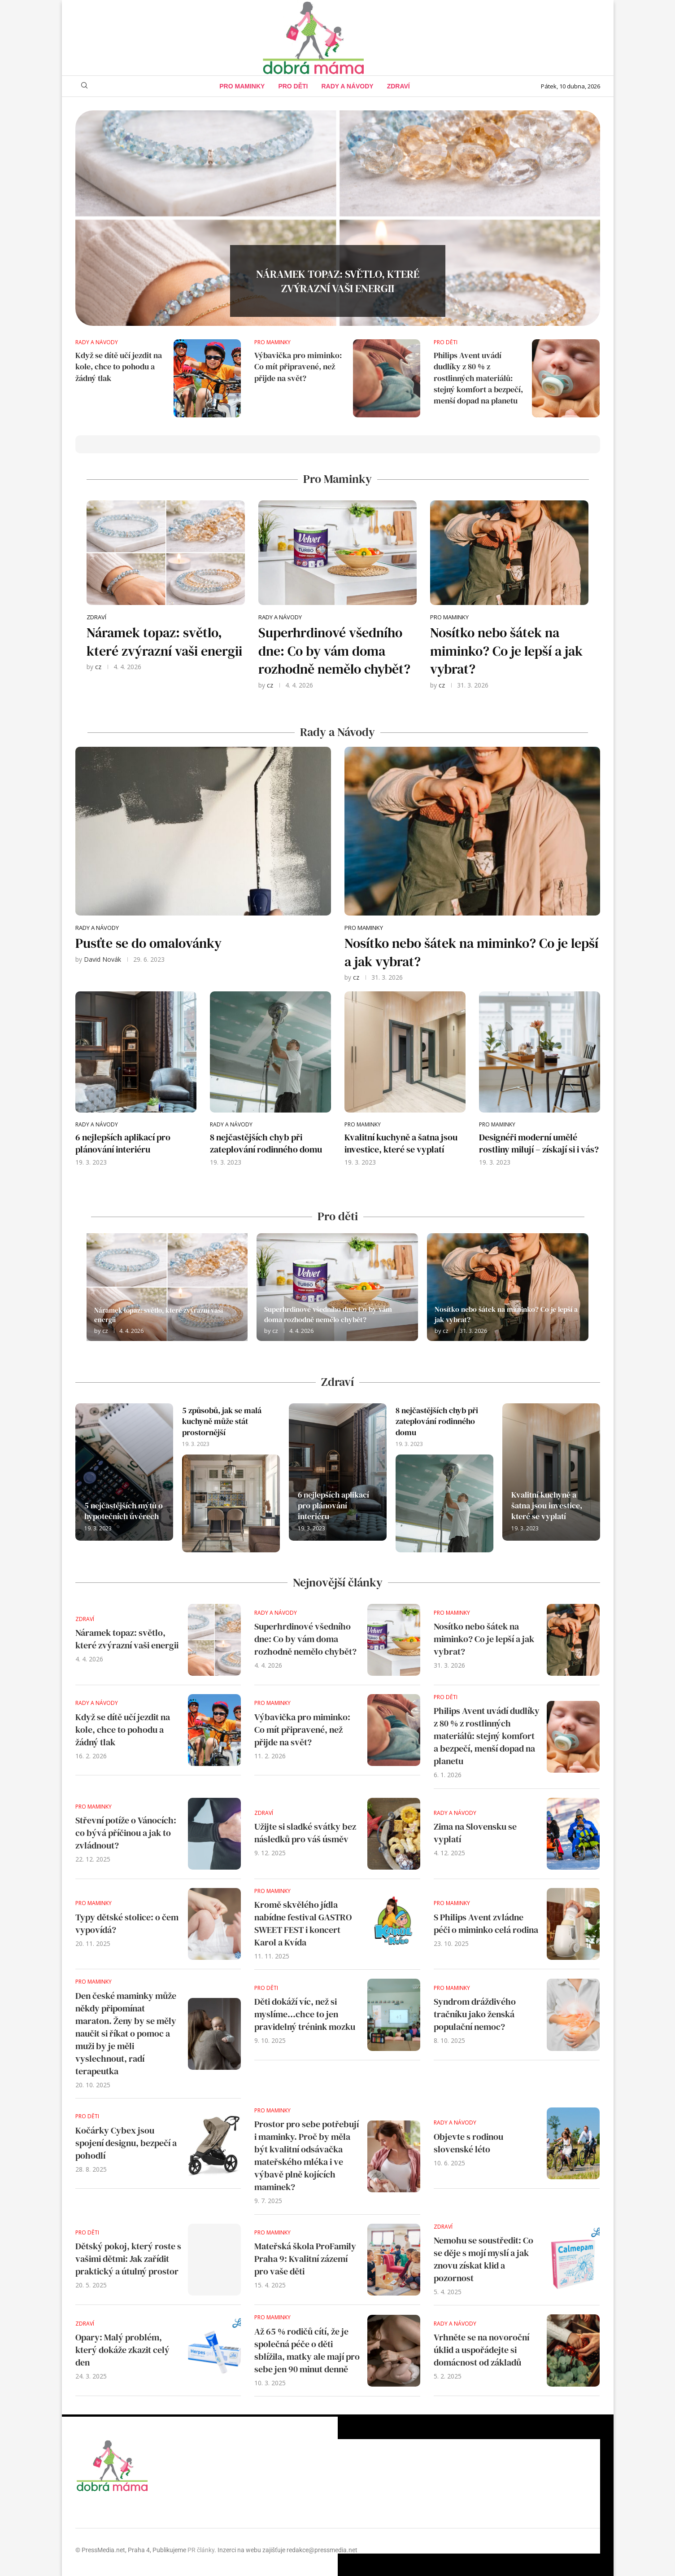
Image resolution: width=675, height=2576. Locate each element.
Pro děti (293, 86)
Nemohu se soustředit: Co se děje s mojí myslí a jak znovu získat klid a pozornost (483, 2259)
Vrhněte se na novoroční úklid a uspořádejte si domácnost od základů (481, 2350)
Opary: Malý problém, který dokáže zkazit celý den (122, 2350)
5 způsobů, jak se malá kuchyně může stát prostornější (221, 1421)
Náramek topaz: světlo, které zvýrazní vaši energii (337, 281)
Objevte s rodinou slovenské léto (468, 2142)
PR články (200, 2550)
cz (98, 666)
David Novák (102, 959)
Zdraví (398, 86)
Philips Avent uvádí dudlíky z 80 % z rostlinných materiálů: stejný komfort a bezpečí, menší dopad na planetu (478, 378)
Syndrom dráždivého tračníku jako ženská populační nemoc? (475, 2014)
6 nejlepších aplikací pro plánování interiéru (122, 1143)
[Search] (84, 86)
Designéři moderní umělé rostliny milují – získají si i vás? (539, 1143)
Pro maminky (242, 86)
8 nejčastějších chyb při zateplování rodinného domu (266, 1143)
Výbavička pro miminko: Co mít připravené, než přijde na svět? (298, 366)
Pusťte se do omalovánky (148, 943)
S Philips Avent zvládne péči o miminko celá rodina (486, 1923)
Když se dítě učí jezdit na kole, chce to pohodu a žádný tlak (118, 366)
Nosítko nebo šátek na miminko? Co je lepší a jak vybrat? (506, 650)
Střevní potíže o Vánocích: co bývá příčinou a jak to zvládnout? (125, 1833)
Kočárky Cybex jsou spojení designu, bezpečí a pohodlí (126, 2143)
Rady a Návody (348, 86)
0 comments (355, 305)
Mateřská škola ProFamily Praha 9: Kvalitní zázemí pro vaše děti (305, 2259)
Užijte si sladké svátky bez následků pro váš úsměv (305, 1832)
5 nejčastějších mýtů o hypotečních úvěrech (123, 1511)
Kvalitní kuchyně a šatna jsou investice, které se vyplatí (400, 1143)
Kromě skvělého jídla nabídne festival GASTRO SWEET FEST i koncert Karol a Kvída (303, 1923)
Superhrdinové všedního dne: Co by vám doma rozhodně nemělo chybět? (334, 650)
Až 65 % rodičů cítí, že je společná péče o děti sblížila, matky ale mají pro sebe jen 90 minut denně (307, 2350)
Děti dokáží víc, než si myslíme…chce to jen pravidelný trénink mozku (304, 2014)
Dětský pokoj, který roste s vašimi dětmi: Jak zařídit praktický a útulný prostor (128, 2259)
